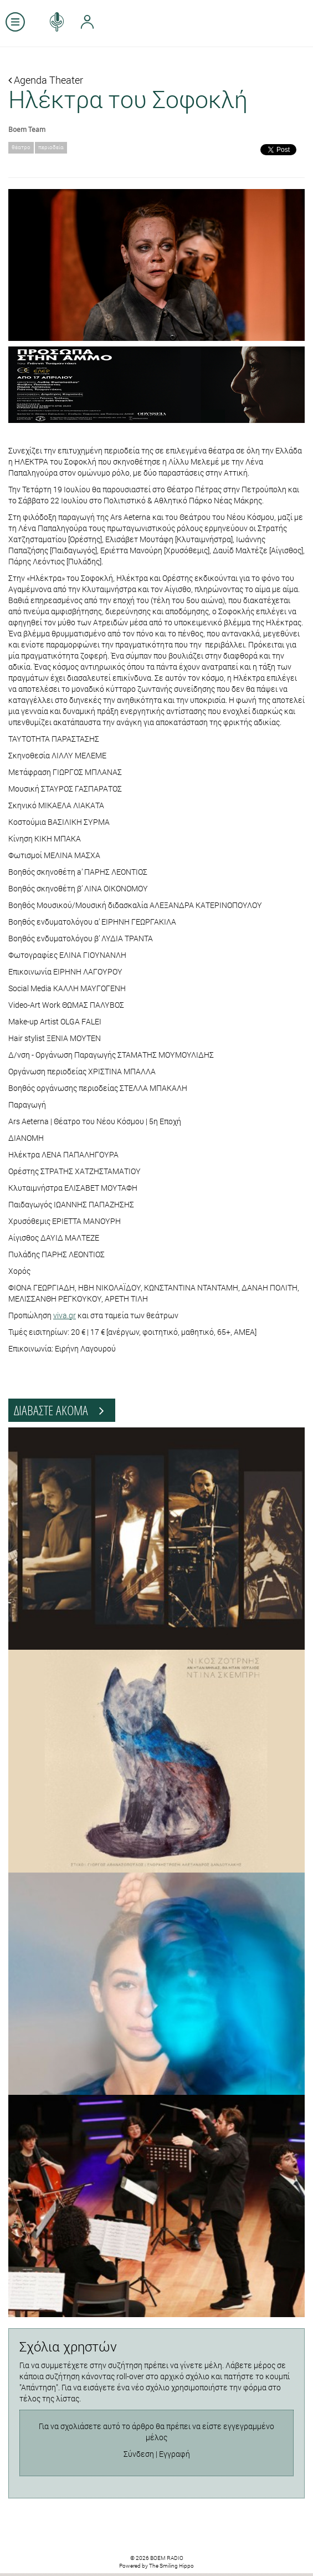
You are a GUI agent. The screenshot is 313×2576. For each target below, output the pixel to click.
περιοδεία (51, 147)
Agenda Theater (45, 79)
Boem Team (26, 129)
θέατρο (21, 147)
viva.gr (64, 1315)
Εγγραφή (174, 2454)
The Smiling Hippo (171, 2565)
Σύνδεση (139, 2454)
